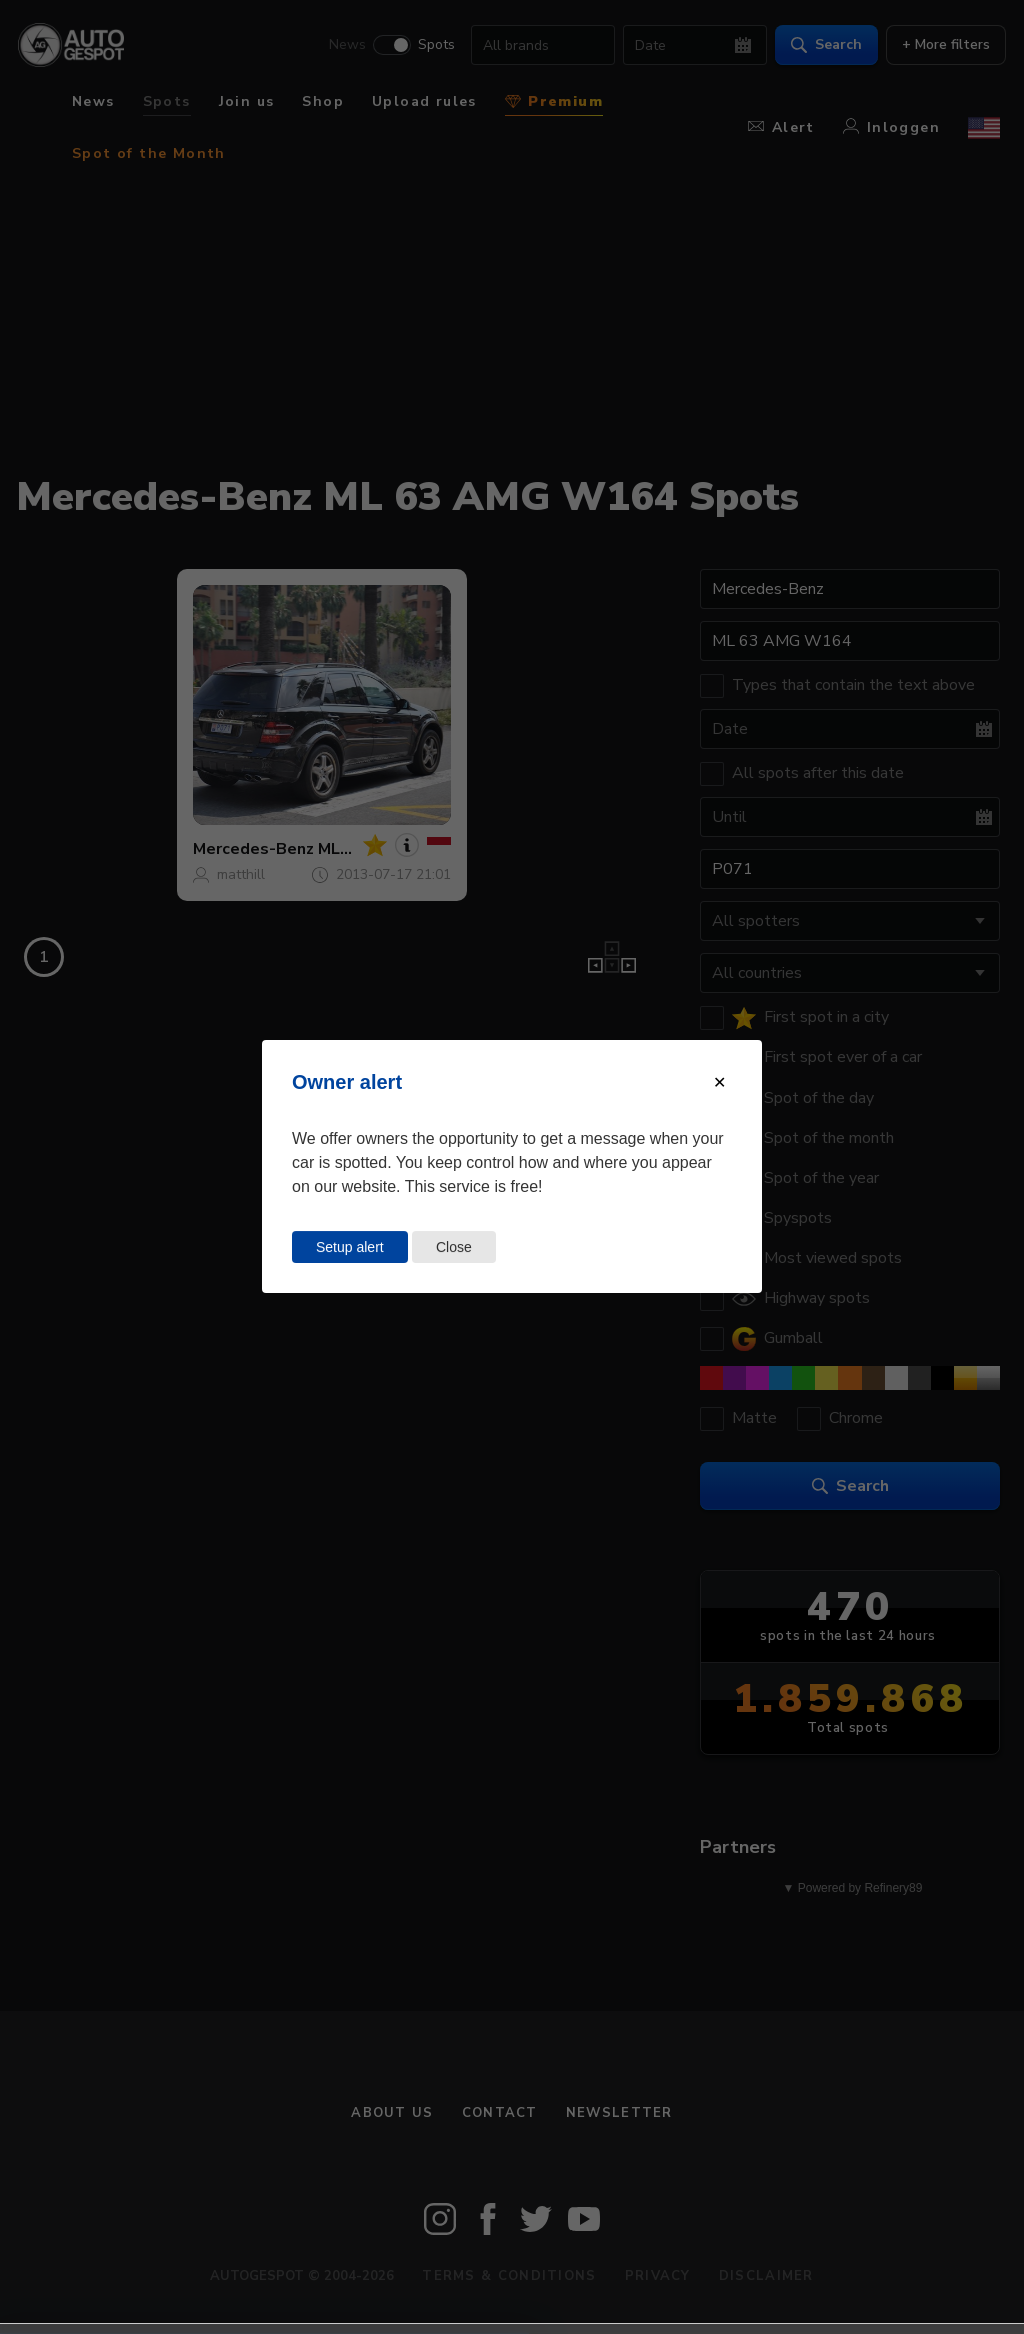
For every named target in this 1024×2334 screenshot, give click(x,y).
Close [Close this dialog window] (454, 1247)
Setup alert (350, 1247)
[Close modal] (719, 1082)
